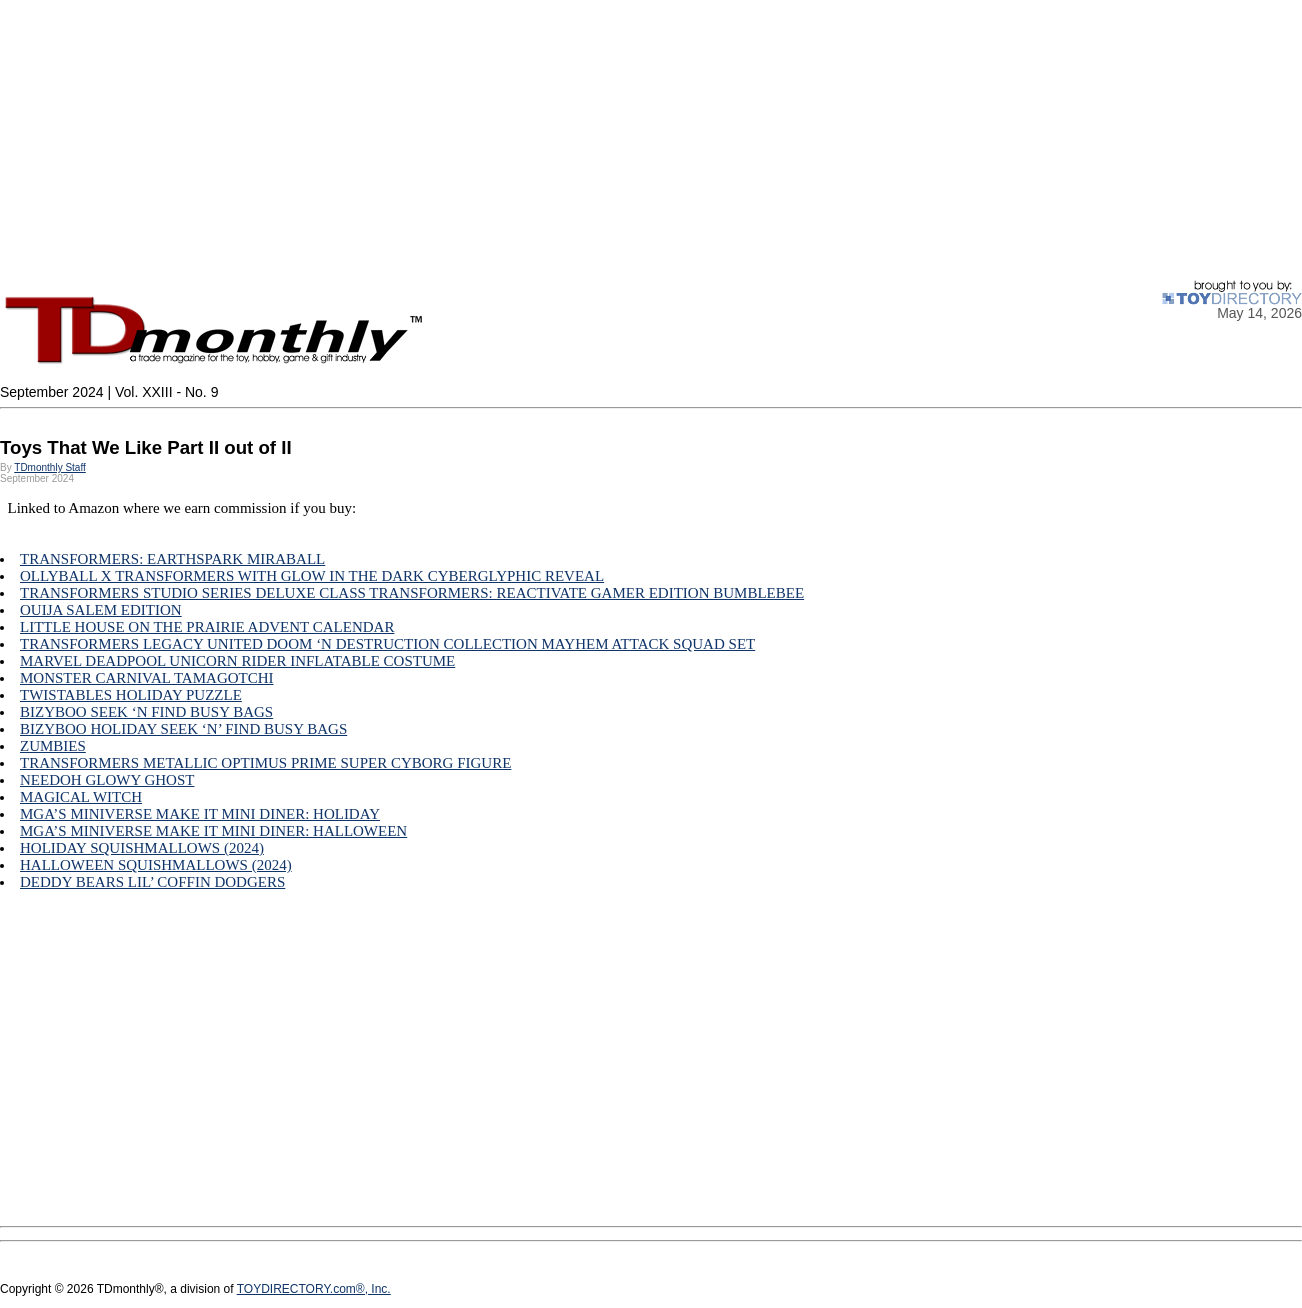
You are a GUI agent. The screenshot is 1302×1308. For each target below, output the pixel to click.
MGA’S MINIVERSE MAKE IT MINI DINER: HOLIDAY (200, 814)
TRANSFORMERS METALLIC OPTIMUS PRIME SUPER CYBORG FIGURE (265, 763)
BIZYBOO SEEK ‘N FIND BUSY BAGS (146, 712)
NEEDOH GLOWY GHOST (107, 780)
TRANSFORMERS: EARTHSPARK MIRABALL (172, 559)
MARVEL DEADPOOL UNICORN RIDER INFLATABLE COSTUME (237, 661)
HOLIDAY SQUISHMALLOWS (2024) (142, 848)
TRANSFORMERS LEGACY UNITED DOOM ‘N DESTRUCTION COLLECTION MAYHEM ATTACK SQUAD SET (387, 644)
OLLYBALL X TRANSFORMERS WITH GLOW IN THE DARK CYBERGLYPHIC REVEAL (312, 576)
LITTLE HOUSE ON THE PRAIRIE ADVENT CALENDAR (207, 627)
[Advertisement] (600, 140)
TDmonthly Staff (50, 467)
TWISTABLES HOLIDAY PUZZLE (131, 695)
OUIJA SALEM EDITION (101, 610)
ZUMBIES (53, 746)
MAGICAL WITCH (81, 797)
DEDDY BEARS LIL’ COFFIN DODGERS (152, 882)
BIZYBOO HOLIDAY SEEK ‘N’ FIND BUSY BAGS (183, 729)
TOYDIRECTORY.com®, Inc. (314, 1289)
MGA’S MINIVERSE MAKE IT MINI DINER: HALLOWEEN (213, 831)
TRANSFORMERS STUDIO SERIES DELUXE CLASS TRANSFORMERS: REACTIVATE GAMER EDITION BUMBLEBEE (412, 593)
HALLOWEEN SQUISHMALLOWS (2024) (156, 865)
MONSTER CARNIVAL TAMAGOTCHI (147, 678)
